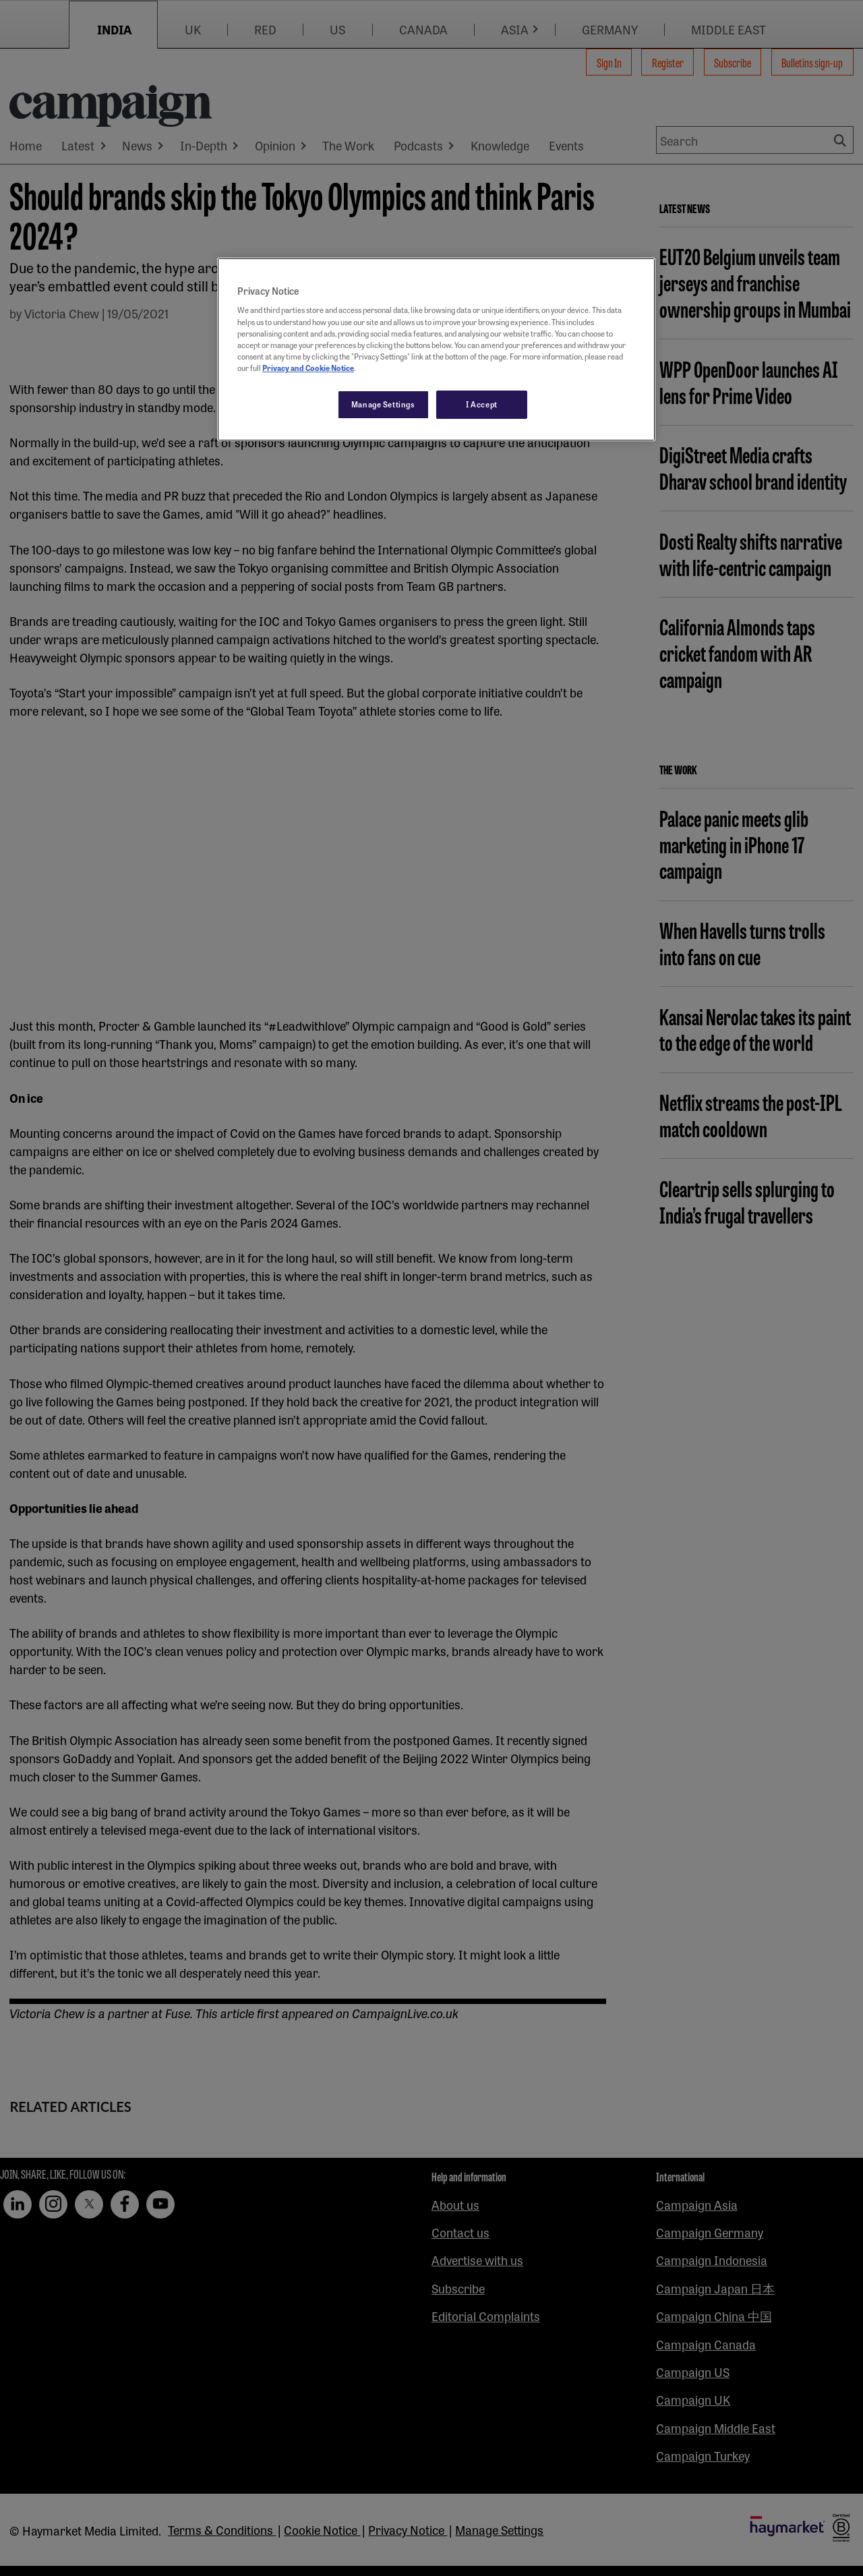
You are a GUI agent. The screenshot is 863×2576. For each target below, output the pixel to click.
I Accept (482, 404)
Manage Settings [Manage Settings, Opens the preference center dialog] (383, 404)
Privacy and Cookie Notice (308, 367)
